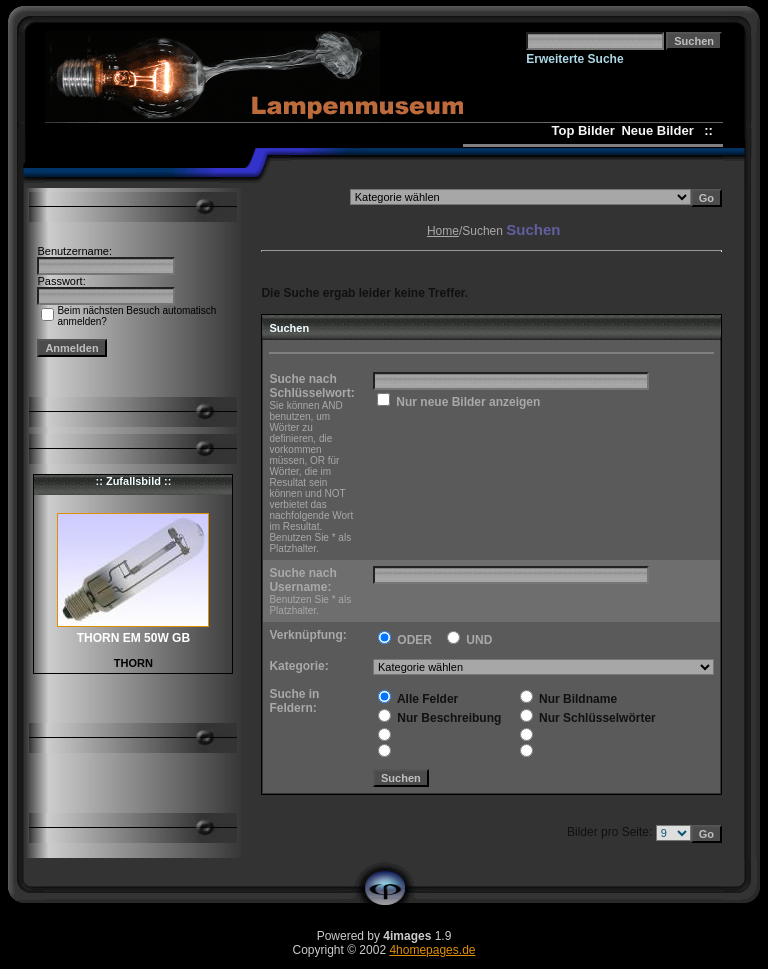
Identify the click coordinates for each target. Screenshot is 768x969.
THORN (133, 663)
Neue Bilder (660, 130)
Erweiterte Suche (574, 59)
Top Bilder (582, 130)
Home (443, 231)
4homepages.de (432, 950)
